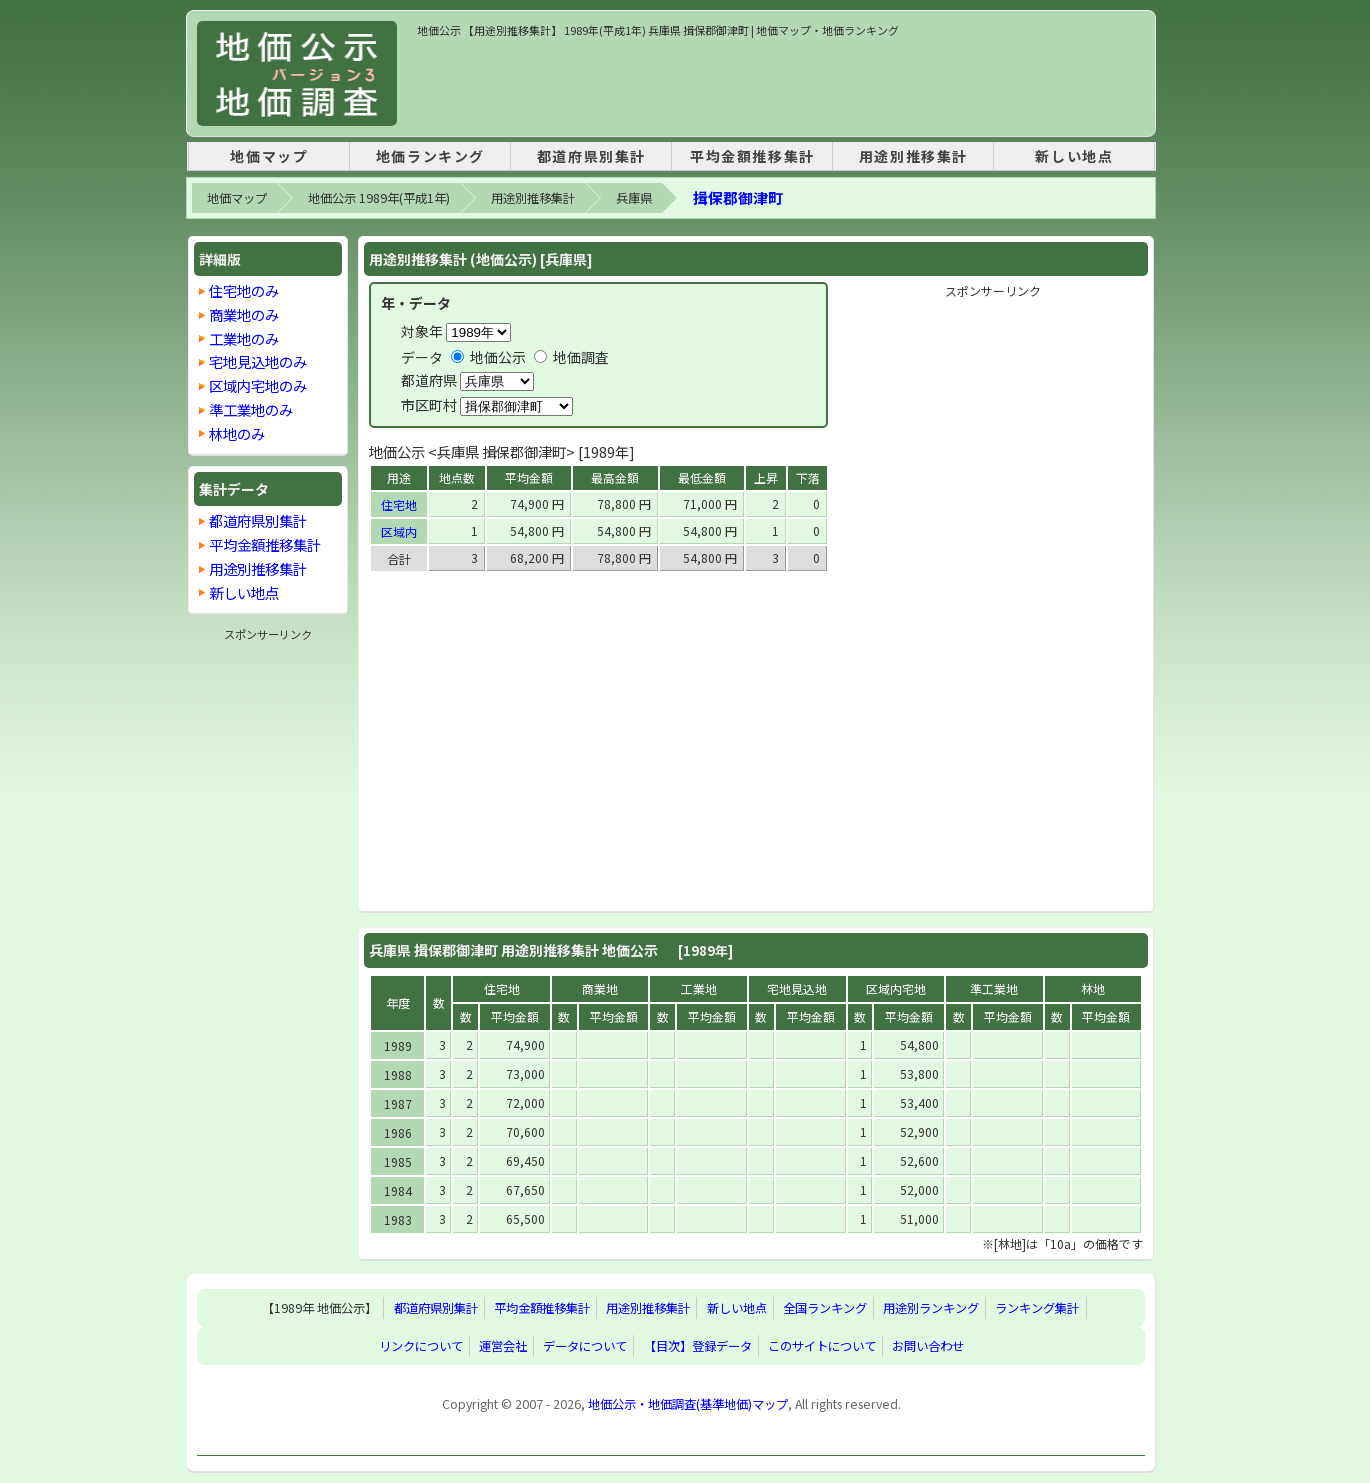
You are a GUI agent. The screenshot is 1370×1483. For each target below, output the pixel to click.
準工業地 (994, 988)
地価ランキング (430, 156)
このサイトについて (822, 1346)
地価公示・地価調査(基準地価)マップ (688, 1404)
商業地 (600, 988)
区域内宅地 (896, 988)
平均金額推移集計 (752, 156)
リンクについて (421, 1346)
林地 (1093, 988)
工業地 (699, 988)
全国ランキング (825, 1308)
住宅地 (399, 504)
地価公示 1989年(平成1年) (379, 198)
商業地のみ (244, 314)
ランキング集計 (1037, 1308)
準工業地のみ (251, 409)
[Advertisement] (781, 84)
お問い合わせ (928, 1346)
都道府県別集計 (591, 156)
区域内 (399, 531)
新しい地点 (1074, 156)
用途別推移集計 (913, 156)
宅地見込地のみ (258, 361)
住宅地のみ (244, 290)
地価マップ (269, 156)
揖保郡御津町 (738, 197)
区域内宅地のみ (258, 385)
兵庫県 (634, 198)
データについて (585, 1346)
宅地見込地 (797, 988)
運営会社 (503, 1346)
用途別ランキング (931, 1308)
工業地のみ (244, 338)
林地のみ (237, 433)
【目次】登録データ (698, 1346)
